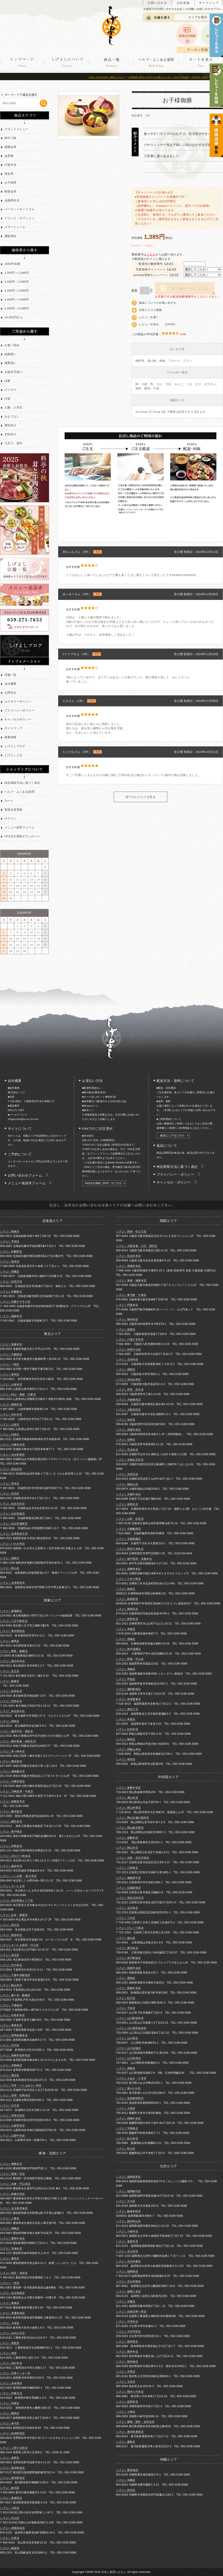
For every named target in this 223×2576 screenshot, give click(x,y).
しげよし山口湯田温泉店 (131, 2028)
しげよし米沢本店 (11, 1414)
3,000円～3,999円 (16, 290)
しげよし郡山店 (9, 1568)
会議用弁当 (11, 200)
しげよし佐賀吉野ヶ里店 (131, 2311)
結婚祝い (10, 354)
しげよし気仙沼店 (11, 1469)
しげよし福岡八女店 (128, 2291)
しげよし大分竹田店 (128, 2331)
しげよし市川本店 (11, 1965)
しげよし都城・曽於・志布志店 (135, 2421)
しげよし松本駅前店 (12, 2433)
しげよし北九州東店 (128, 2261)
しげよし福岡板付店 (128, 2191)
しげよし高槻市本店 (128, 1266)
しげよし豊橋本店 (11, 2163)
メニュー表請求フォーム (26, 1183)
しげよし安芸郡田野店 (130, 2098)
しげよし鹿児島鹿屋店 (130, 2431)
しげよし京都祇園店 (128, 1538)
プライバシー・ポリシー (175, 1174)
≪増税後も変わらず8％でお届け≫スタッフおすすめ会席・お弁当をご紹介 (168, 77)
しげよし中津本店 (127, 2321)
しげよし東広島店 (127, 1948)
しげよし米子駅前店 (128, 1958)
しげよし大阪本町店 (128, 1409)
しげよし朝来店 (125, 1589)
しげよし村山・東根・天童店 (18, 1394)
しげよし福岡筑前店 (128, 2176)
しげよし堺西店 (125, 1369)
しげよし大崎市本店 (12, 1444)
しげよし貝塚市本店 (128, 1429)
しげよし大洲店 (125, 2108)
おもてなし (11, 416)
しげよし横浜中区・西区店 (16, 1731)
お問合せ (10, 692)
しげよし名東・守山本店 (15, 2184)
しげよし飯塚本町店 (128, 2211)
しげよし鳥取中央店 (128, 1968)
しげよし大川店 (125, 2201)
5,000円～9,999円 (16, 308)
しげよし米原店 (125, 1719)
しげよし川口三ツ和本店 (15, 1856)
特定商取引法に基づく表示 (22, 782)
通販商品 (10, 236)
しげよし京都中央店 (128, 1494)
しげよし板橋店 (9, 1681)
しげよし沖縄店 (125, 2480)
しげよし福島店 (9, 1558)
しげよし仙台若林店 (12, 1454)
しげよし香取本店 (11, 2025)
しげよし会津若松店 (12, 1582)
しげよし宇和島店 (127, 2128)
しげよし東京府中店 (12, 1711)
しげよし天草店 (125, 2371)
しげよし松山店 (125, 2148)
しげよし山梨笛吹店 (12, 2125)
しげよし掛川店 (9, 2423)
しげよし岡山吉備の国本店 (132, 1817)
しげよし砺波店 (9, 2548)
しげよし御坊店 (125, 1739)
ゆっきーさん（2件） (77, 594)
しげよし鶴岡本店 (11, 1404)
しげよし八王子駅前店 (14, 1621)
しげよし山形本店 (11, 1384)
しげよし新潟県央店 (12, 2478)
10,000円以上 (13, 317)
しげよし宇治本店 (127, 1449)
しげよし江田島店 (127, 1867)
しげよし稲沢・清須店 (14, 2273)
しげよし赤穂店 (125, 1629)
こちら (151, 254)
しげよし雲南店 (125, 1978)
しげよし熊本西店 (127, 2341)
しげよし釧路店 (9, 1231)
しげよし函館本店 (11, 1316)
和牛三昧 (10, 138)
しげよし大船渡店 (11, 1354)
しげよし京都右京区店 (130, 1459)
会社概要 (10, 683)
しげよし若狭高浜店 (12, 2528)
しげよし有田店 (125, 1759)
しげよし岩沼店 (9, 1493)
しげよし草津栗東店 (128, 1699)
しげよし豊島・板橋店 (14, 1651)
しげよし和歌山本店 (128, 1749)
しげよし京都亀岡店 (128, 1528)
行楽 (7, 398)
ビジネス (10, 389)
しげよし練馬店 (9, 1641)
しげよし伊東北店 (11, 2393)
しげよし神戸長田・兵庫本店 (134, 1559)
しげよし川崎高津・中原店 (16, 1791)
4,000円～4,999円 (16, 299)
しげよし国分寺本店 (12, 1661)
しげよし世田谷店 (11, 1701)
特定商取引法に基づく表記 (177, 1166)
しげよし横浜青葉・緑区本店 (18, 1741)
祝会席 (8, 173)
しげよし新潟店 (9, 2488)
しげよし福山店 (125, 1938)
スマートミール (14, 227)
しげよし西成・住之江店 (131, 1231)
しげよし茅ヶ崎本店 (12, 1751)
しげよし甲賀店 (125, 1679)
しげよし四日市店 (11, 2363)
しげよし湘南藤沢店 (12, 1771)
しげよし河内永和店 (128, 1379)
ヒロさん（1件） (74, 701)
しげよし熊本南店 (127, 2361)
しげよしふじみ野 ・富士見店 (18, 1876)
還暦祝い (10, 363)
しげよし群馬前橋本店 (14, 2035)
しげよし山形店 (9, 1424)
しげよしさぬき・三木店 (131, 2078)
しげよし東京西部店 (12, 1631)
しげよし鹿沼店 (9, 2075)
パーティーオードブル (19, 209)
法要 (7, 380)
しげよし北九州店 (127, 2251)
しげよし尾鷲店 (9, 2343)
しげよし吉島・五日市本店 (132, 1857)
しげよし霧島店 (125, 2441)
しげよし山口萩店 (127, 2038)
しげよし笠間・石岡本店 (15, 2095)
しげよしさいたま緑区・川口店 (19, 1945)
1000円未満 (12, 264)
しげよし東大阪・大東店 (131, 1295)
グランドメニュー (16, 129)
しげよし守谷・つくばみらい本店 (20, 2085)
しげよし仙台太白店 (12, 1503)
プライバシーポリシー (19, 710)
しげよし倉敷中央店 (128, 1787)
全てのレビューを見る (140, 797)
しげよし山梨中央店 (12, 2135)
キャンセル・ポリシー (174, 1182)
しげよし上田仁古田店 (14, 2447)
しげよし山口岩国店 (128, 2048)
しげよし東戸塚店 (11, 1831)
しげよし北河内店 (127, 1359)
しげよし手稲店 (9, 1241)
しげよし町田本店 (11, 1691)
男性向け (10, 425)
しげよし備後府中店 (128, 1877)
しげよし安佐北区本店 (130, 1898)
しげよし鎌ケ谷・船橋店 (15, 1995)
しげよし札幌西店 (11, 1251)
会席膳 (8, 155)
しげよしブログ (14, 746)
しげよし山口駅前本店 (130, 2018)
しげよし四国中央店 (128, 2118)
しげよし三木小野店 (128, 1579)
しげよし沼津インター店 (15, 2373)
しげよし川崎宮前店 (12, 1781)
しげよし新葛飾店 (11, 1611)
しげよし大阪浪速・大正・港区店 (136, 1246)
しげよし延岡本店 (127, 2401)
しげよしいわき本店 (12, 1543)
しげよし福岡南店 (127, 2271)
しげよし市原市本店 (12, 2015)
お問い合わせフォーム (25, 1175)
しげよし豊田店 (9, 2258)
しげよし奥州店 (9, 1374)
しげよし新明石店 (127, 1609)
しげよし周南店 (125, 2068)
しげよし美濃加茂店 (12, 2313)
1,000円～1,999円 (16, 272)
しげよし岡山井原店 (128, 1807)
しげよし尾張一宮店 (12, 2174)
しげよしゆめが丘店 (12, 2333)
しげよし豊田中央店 (12, 2238)
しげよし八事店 (9, 2218)
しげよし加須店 (9, 1955)
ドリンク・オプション (19, 218)
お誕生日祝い (13, 372)
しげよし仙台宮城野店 (14, 1523)
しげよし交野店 (125, 1439)
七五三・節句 (13, 443)
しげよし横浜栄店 (11, 1761)
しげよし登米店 (9, 1483)
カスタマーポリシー (17, 701)
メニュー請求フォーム (19, 827)
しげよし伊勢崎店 (11, 2065)
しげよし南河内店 (127, 1319)
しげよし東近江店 (127, 1709)
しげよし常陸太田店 (12, 2115)
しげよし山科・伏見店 (130, 1518)
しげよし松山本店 (127, 2138)
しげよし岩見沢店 (11, 1281)
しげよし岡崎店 (9, 2228)
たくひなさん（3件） (77, 752)
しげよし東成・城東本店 (131, 1280)
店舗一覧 (10, 674)
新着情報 (10, 737)
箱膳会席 (10, 147)
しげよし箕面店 (125, 1329)
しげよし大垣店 (9, 2323)
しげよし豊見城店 (127, 2470)
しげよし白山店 (9, 2518)
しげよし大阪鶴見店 (128, 1399)
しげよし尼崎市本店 (128, 1569)
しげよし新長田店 (127, 1599)
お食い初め (11, 345)
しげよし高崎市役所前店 (15, 2055)
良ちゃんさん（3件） (77, 552)
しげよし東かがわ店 (128, 2088)
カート (8, 800)
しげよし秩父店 (9, 1925)
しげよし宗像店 (125, 2301)
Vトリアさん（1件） (76, 654)
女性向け (10, 434)
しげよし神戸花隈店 (128, 1649)
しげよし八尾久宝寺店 (130, 1339)
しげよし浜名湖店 (11, 2383)
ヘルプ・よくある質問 (19, 791)
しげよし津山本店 (127, 1797)
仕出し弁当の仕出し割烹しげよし (107, 77)
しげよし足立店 (9, 1671)
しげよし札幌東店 (11, 1291)
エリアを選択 (197, 17)
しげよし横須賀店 (11, 1811)
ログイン (10, 818)
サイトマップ (13, 728)
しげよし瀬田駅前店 (128, 1689)
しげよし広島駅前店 (128, 1888)
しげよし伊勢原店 (11, 1846)
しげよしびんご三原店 (130, 1928)
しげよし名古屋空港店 (14, 2208)
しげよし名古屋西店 (12, 2293)
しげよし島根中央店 (128, 1988)
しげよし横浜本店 (11, 1821)
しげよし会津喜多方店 (14, 1533)
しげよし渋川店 (9, 2045)
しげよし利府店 (9, 1434)
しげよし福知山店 (127, 1484)
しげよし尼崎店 (125, 1639)
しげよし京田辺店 (127, 1474)
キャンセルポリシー (17, 719)
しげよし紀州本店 (127, 1729)
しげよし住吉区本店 (128, 1256)
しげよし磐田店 (9, 2413)
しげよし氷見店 (9, 2538)
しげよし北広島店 (127, 1908)
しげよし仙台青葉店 (12, 1513)
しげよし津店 (8, 2353)
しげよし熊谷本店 (11, 1935)
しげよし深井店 (125, 1419)
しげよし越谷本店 (11, 1866)
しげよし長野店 (9, 2458)
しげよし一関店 (9, 1364)
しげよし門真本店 (127, 1305)
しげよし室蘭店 (9, 1271)
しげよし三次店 (125, 1918)
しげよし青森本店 (11, 1344)
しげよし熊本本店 (127, 2351)
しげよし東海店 (9, 2303)
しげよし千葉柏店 (11, 2005)
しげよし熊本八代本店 (130, 2391)
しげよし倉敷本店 (127, 1837)
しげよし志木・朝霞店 (14, 1915)
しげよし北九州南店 (128, 2281)
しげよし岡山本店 (127, 1847)
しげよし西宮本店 (127, 1619)
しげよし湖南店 (125, 1669)
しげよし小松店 (9, 2508)
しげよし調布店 (9, 1721)
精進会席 (10, 191)
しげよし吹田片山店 (128, 1349)
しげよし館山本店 (11, 1985)
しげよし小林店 (125, 2411)
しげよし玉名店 (125, 2381)
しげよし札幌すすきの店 (15, 1301)
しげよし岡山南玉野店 (130, 1827)
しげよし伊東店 (9, 2403)
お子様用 (10, 182)
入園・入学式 (13, 407)
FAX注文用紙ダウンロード (22, 836)
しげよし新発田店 (11, 2498)
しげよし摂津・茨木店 (130, 1389)
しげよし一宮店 (9, 2283)
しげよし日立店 (9, 2105)
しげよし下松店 (125, 2008)
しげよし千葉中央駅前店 (15, 1975)
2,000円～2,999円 (16, 281)
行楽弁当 (10, 164)
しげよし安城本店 (11, 2248)
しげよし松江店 (125, 1998)
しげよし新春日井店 (12, 2194)
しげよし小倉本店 (127, 2231)
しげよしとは (13, 755)
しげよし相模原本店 (12, 1801)
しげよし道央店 (9, 1261)
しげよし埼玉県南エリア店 (16, 1900)
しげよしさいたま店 (12, 1886)
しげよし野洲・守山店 (130, 1659)
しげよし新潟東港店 (12, 2468)
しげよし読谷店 (125, 2490)
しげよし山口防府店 (128, 2058)
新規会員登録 (13, 809)
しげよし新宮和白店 (128, 2221)
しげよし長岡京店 (127, 1504)
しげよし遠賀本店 (127, 2241)
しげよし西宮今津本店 (130, 1549)
